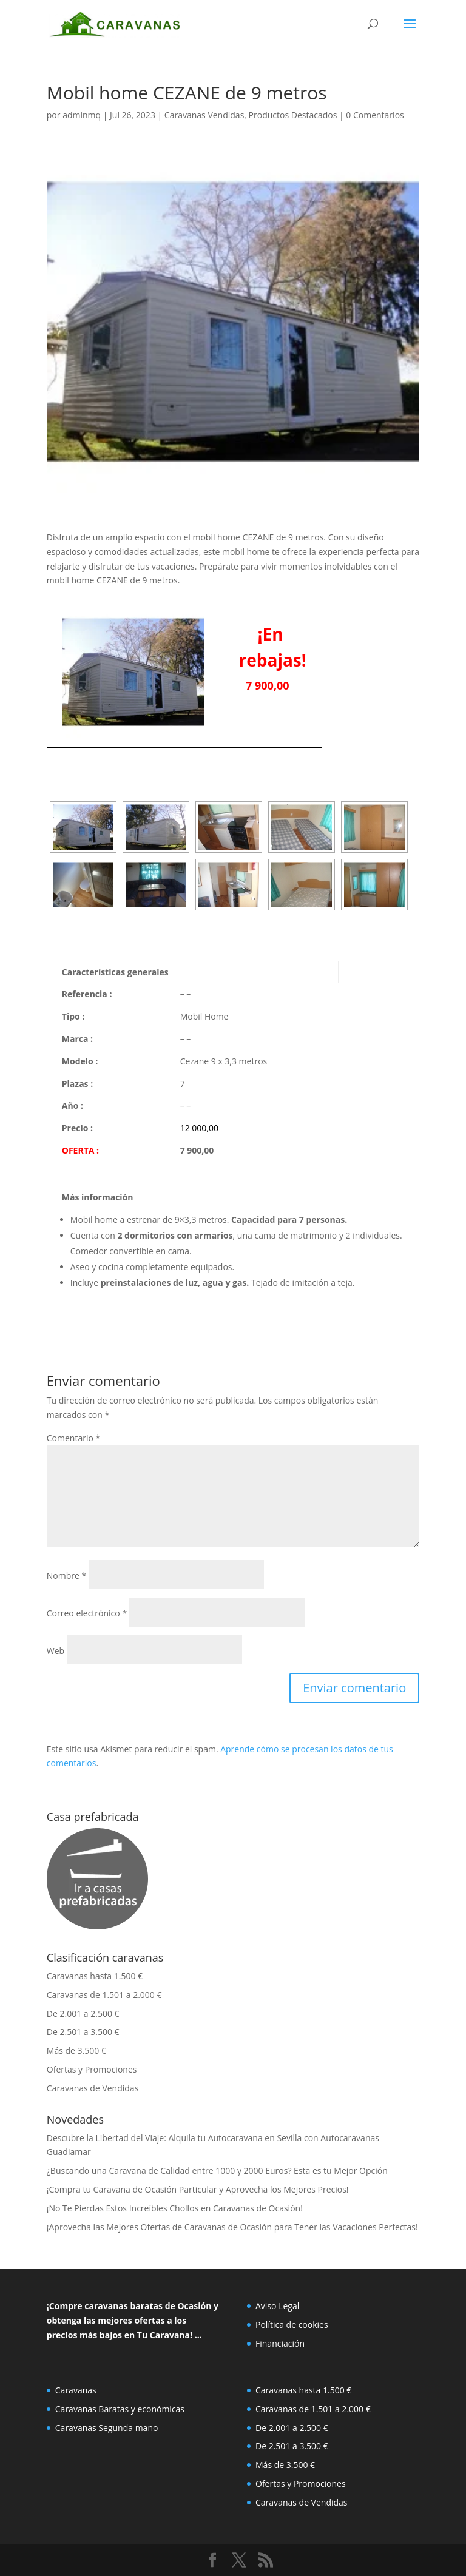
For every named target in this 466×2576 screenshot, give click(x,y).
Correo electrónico (87, 1613)
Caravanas (75, 2390)
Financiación (280, 2343)
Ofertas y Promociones (92, 2069)
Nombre (66, 1575)
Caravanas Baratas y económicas (119, 2409)
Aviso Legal (277, 2306)
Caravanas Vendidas (204, 115)
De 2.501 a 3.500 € (83, 2031)
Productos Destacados (293, 115)
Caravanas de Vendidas (93, 2088)
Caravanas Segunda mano (106, 2427)
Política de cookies (291, 2324)
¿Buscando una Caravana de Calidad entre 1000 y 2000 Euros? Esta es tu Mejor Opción (217, 2170)
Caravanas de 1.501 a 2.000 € (104, 1994)
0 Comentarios (375, 115)
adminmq (81, 115)
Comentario (73, 1438)
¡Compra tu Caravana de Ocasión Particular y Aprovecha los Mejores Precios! (198, 2189)
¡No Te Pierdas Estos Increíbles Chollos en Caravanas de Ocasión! (175, 2208)
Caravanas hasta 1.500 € (95, 1976)
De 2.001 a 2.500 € (83, 2013)
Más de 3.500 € (76, 2050)
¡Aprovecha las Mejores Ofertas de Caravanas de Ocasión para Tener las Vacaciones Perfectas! (232, 2227)
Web (55, 1650)
